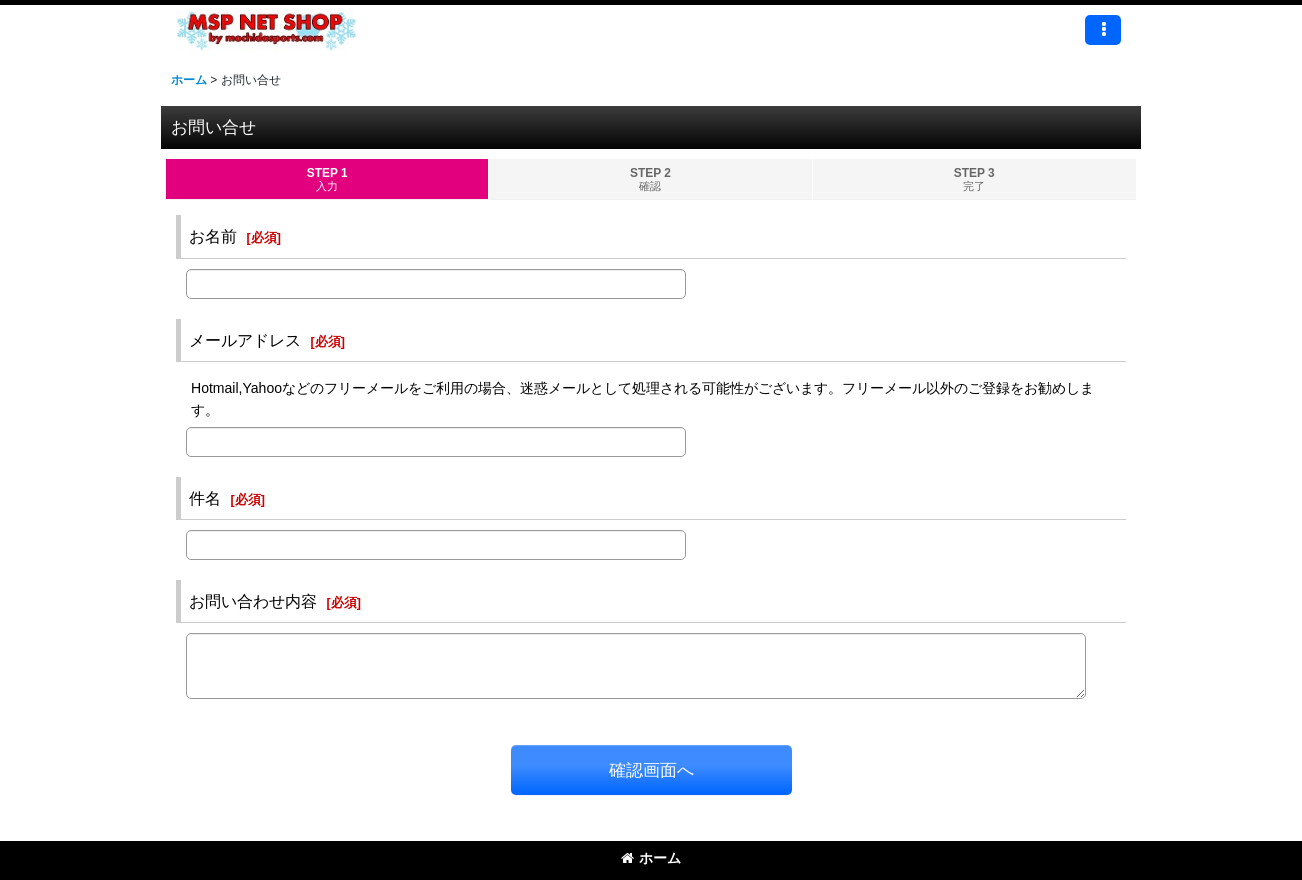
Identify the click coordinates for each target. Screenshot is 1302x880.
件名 (205, 498)
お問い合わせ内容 (253, 601)
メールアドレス (245, 340)
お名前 (213, 236)
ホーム (651, 858)
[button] (1103, 30)
